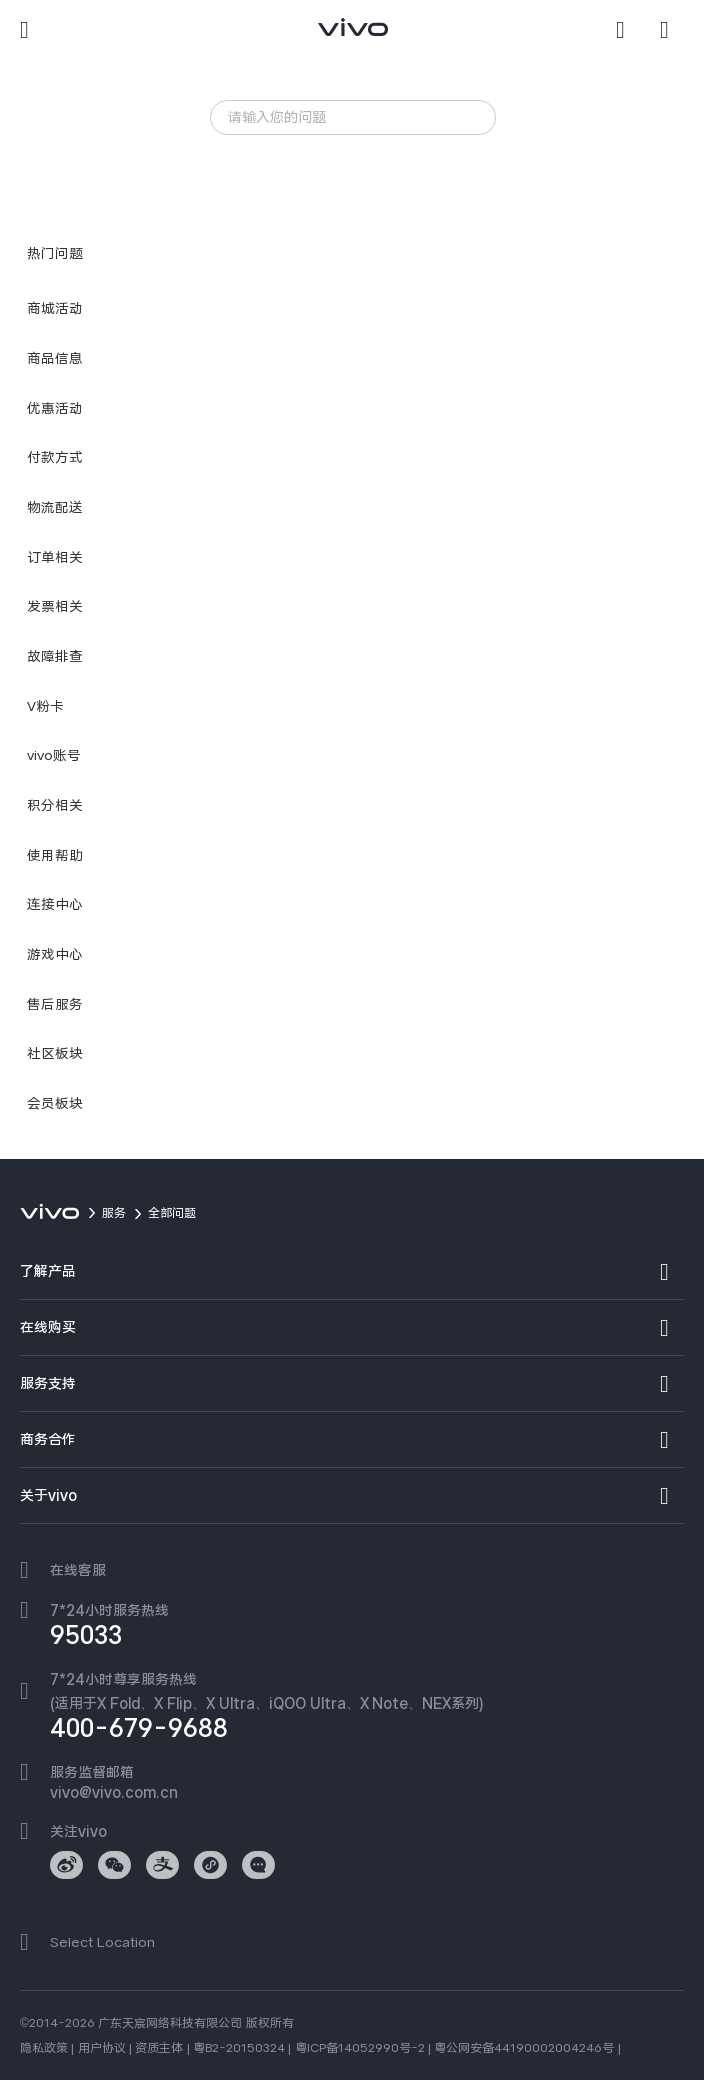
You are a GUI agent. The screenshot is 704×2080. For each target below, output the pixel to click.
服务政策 (397, 158)
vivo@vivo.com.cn (114, 1792)
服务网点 (307, 183)
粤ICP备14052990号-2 (360, 2048)
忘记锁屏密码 (263, 158)
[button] (32, 30)
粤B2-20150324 (239, 2048)
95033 (86, 1635)
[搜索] (628, 30)
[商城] (672, 30)
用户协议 (102, 2048)
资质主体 (159, 2048)
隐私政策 (44, 2048)
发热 (336, 158)
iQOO (242, 183)
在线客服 (78, 1570)
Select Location (102, 1942)
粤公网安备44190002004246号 (524, 2048)
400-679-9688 (139, 1728)
